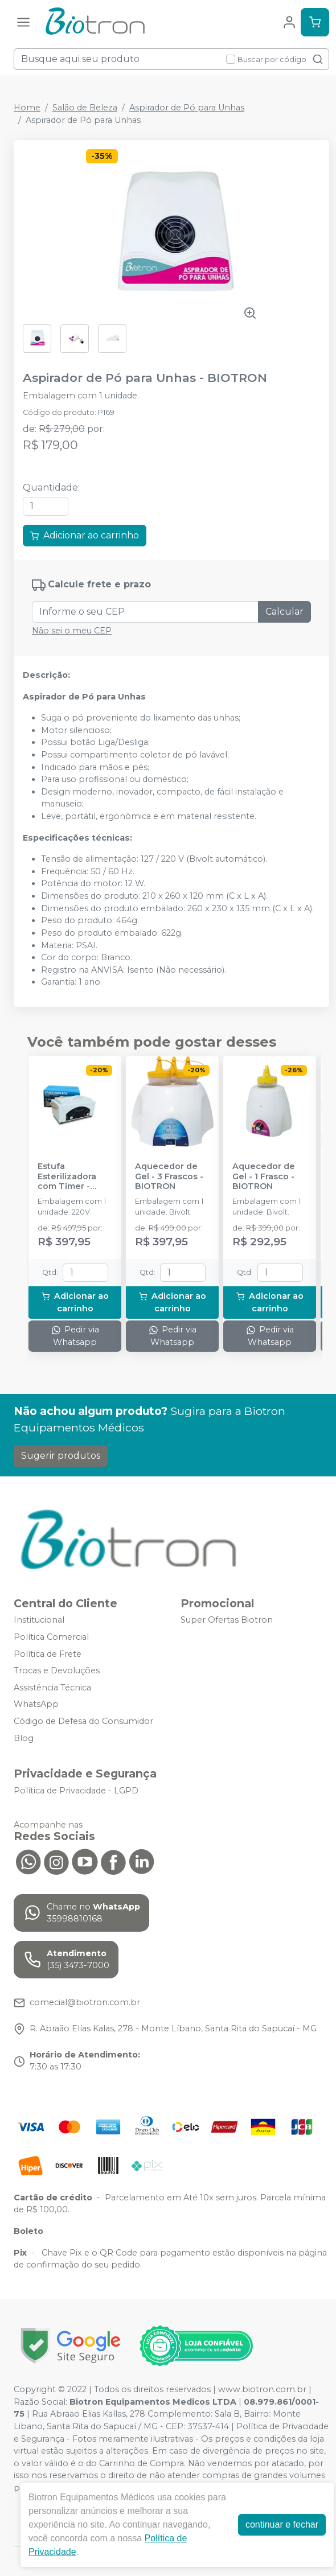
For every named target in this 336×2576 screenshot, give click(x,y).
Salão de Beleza (84, 107)
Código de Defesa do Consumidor (83, 1721)
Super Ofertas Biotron (227, 1620)
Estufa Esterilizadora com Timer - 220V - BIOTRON (73, 1176)
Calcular (284, 611)
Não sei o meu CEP (72, 631)
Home (27, 107)
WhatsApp (36, 1704)
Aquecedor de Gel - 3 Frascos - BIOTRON (169, 1176)
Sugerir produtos (60, 1455)
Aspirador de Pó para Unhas (186, 107)
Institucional (39, 1620)
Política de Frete (47, 1654)
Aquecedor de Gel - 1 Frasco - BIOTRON (263, 1176)
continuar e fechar (281, 2524)
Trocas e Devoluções (57, 1670)
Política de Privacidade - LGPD (76, 1790)
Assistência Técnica (52, 1687)
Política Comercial (51, 1637)
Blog (24, 1738)
